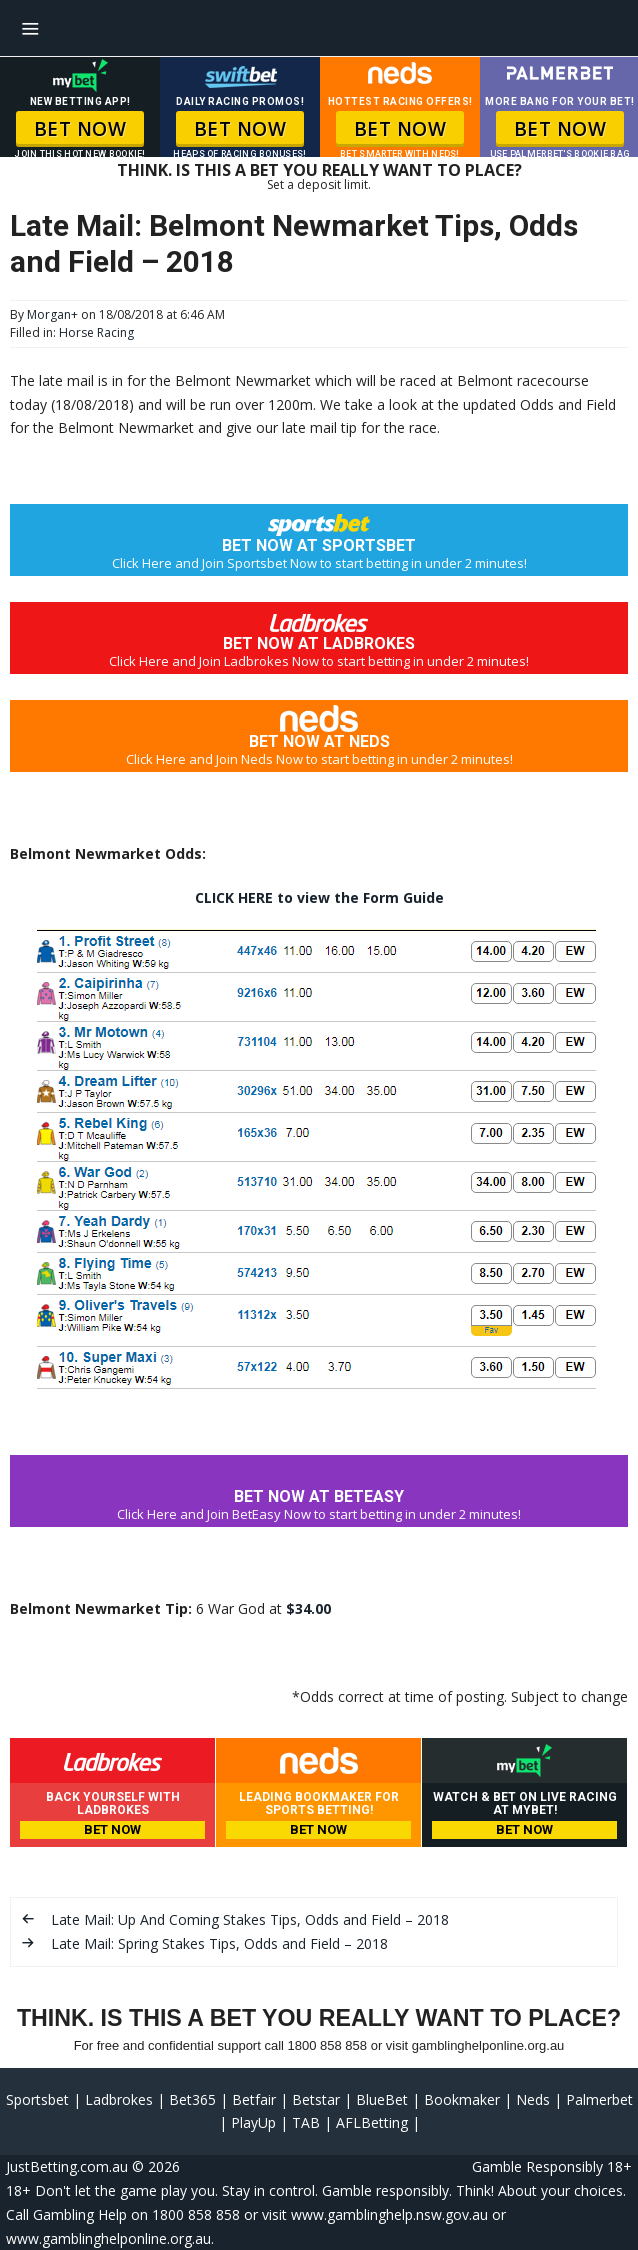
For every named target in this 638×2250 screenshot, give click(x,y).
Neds (533, 2099)
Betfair (254, 2099)
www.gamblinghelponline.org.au (108, 2238)
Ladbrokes (119, 2099)
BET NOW (80, 129)
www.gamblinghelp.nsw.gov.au (389, 2214)
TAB (306, 2122)
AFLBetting (372, 2122)
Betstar (316, 2099)
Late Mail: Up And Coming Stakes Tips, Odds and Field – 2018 (250, 1919)
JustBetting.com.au (67, 2166)
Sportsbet (37, 2099)
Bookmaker (462, 2099)
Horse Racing (96, 332)
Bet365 (192, 2099)
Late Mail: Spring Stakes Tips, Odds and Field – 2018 (219, 1943)
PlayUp (253, 2122)
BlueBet (382, 2099)
